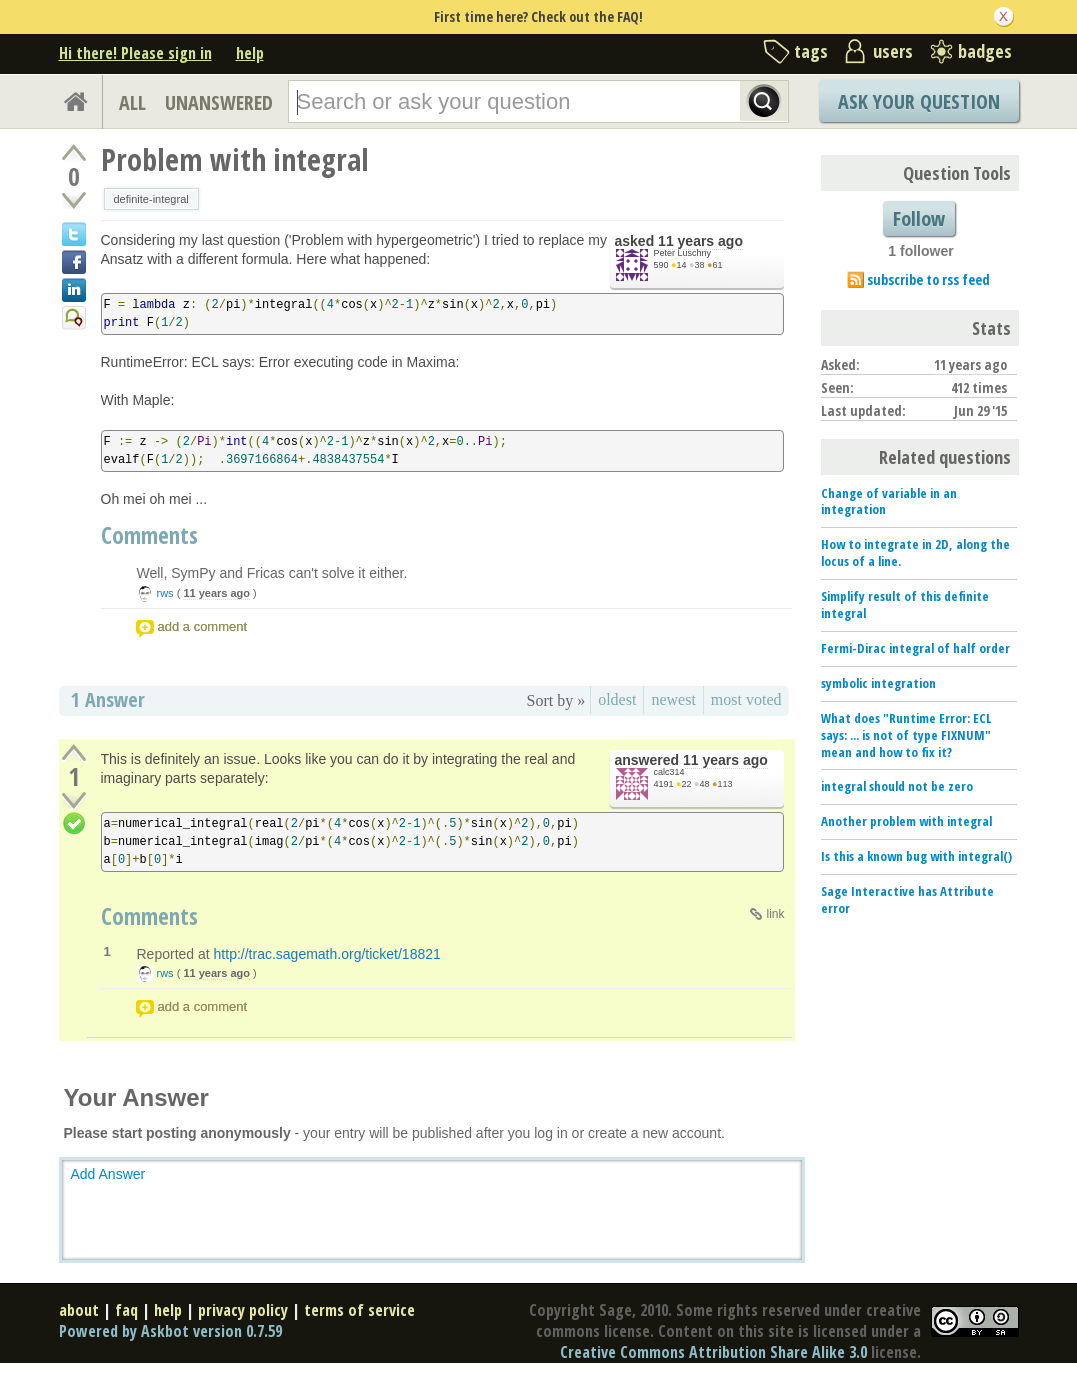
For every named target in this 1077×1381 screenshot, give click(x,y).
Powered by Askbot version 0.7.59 (170, 1331)
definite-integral (151, 199)
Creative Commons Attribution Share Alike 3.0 (713, 1352)
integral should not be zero (897, 786)
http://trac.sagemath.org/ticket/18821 (327, 954)
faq (126, 1310)
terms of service (359, 1310)
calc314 (669, 772)
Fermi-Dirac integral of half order (915, 648)
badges (985, 51)
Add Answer (108, 1174)
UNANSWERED (219, 102)
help (250, 53)
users (893, 51)
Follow (919, 218)
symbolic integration (878, 683)
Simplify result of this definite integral (905, 604)
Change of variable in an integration (889, 501)
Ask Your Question (919, 101)
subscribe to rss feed (928, 279)
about (79, 1310)
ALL (132, 102)
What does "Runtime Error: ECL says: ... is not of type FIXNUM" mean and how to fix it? (906, 735)
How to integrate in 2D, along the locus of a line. (915, 552)
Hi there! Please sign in (135, 53)
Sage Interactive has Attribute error (907, 899)
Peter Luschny (683, 253)
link (775, 914)
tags (811, 51)
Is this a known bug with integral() (916, 856)
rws (165, 593)
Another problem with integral (906, 821)
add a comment (203, 626)
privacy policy (243, 1310)
